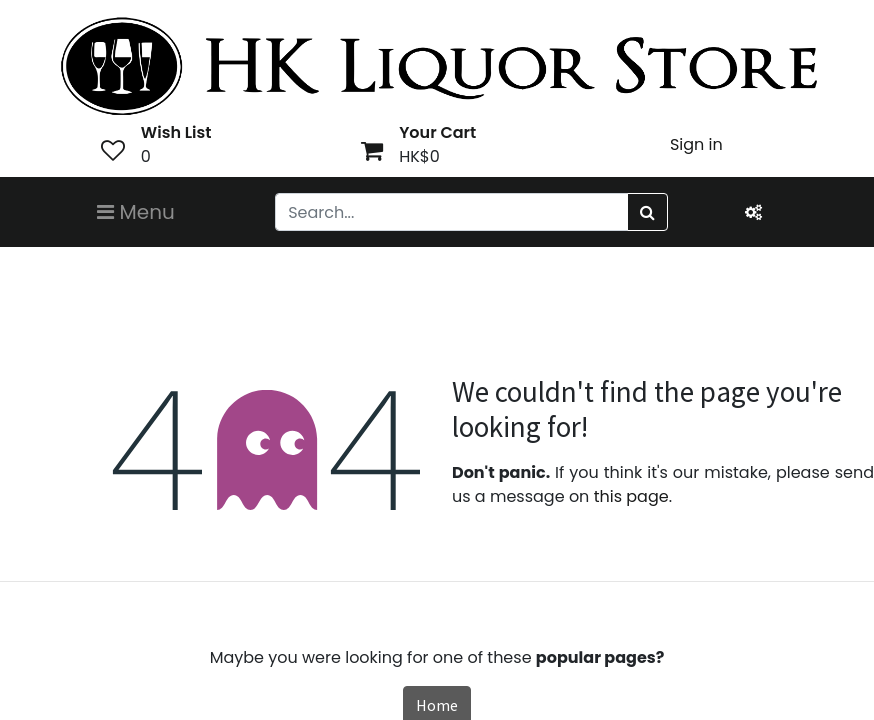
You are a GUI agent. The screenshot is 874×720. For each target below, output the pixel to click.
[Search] (647, 212)
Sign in (696, 144)
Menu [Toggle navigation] (136, 212)
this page (631, 496)
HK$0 (419, 156)
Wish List (176, 132)
